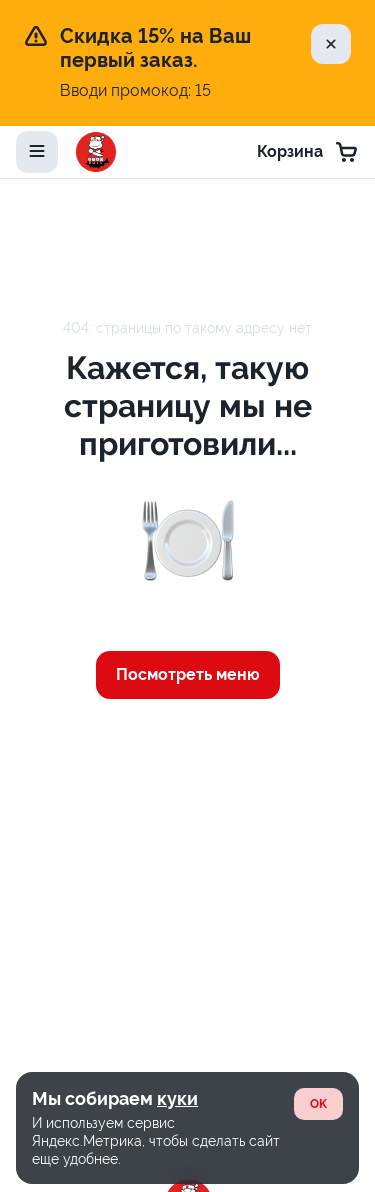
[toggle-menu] (37, 152)
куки (177, 1098)
